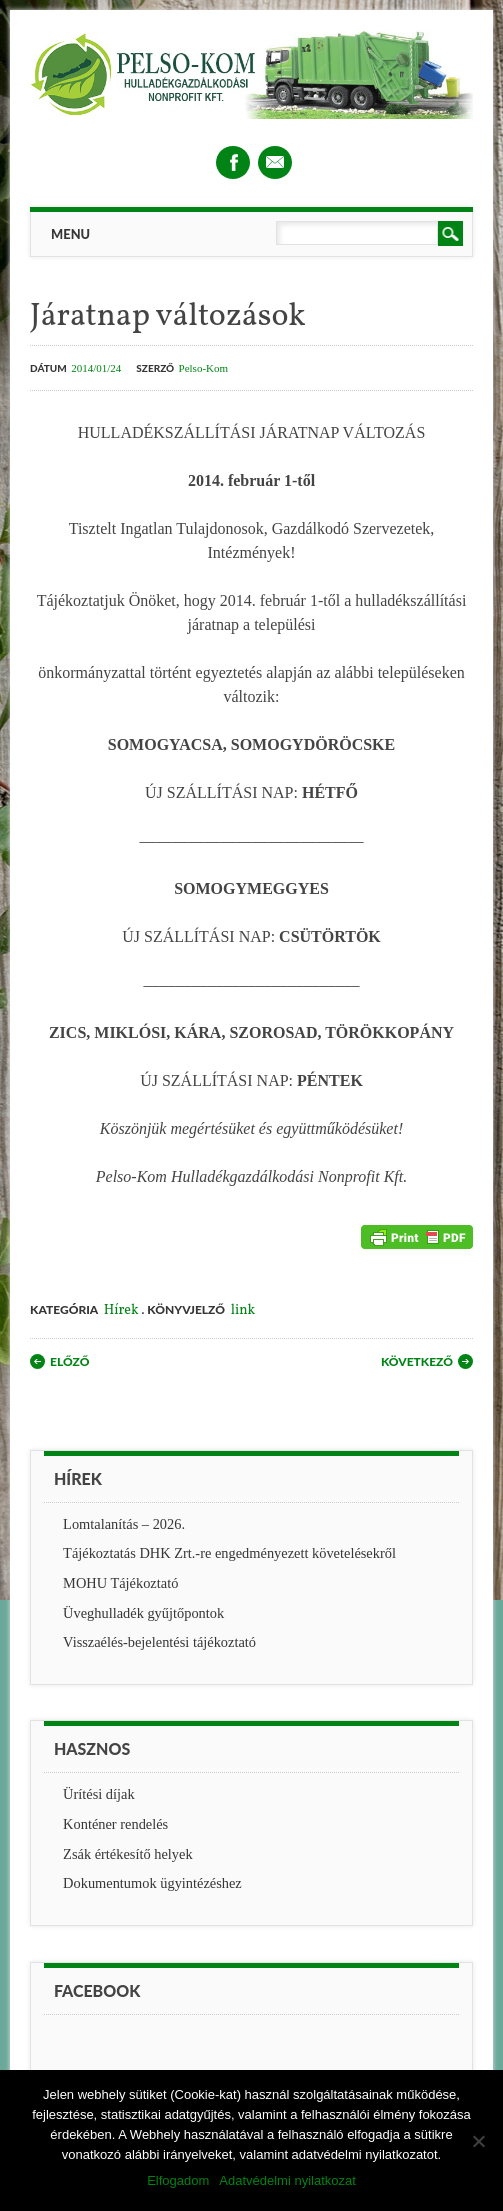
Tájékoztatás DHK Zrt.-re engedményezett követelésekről (229, 1553)
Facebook (233, 162)
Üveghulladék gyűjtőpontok (143, 1613)
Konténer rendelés (115, 1824)
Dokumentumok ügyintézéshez (152, 1883)
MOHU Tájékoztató (120, 1583)
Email (275, 162)
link (243, 1310)
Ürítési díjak (99, 1794)
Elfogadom (178, 2180)
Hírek (121, 1310)
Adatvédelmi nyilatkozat (287, 2180)
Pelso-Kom (204, 368)
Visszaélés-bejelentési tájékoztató (159, 1642)
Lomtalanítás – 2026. (124, 1524)
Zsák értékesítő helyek (127, 1854)
